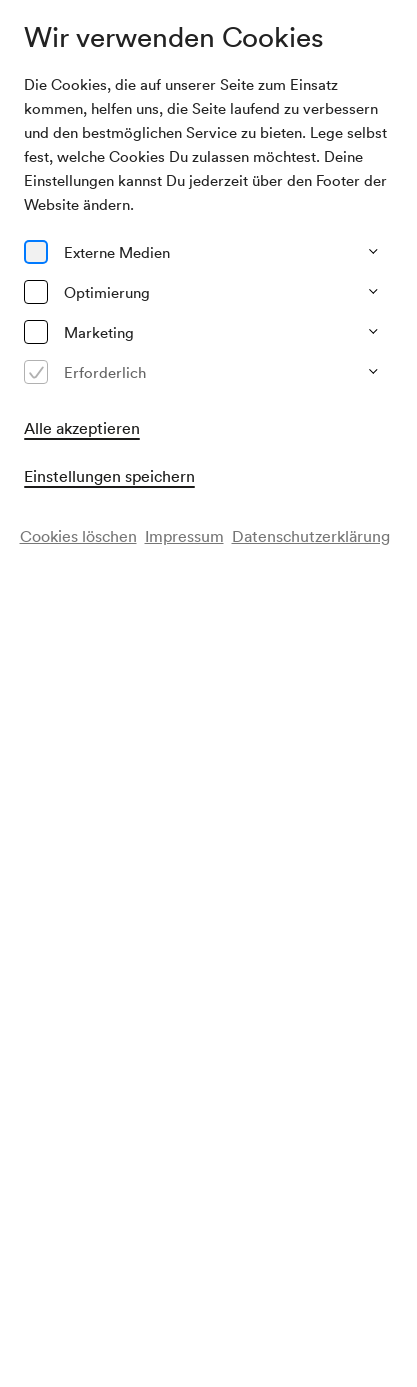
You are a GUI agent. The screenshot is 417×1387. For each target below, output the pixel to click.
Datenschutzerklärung (311, 536)
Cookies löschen (78, 536)
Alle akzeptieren (82, 428)
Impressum (184, 536)
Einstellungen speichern (109, 476)
